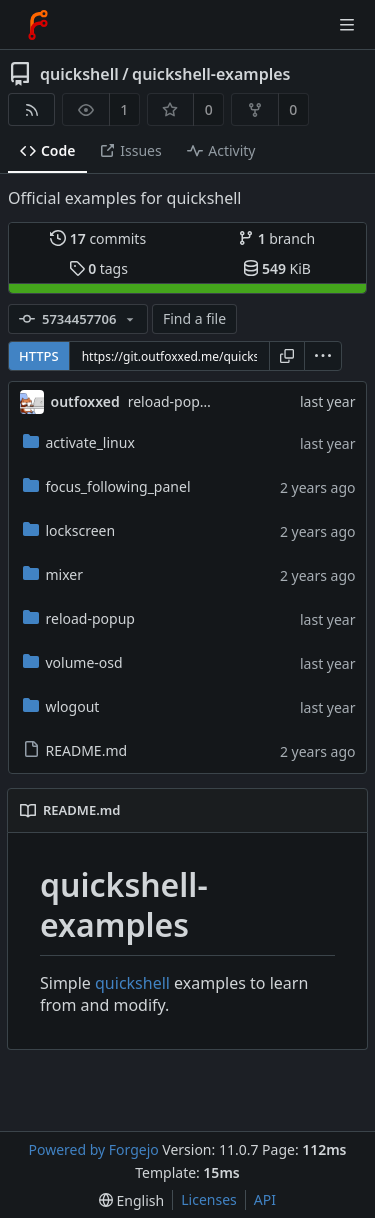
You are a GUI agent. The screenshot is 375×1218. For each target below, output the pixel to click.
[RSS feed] (31, 109)
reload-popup (79, 618)
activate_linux (79, 442)
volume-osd (73, 662)
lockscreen (69, 530)
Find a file (194, 318)
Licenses (209, 1199)
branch (276, 238)
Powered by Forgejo (93, 1149)
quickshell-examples (211, 74)
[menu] (323, 356)
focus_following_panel (107, 486)
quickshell (79, 74)
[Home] (38, 25)
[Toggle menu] (347, 25)
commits (98, 238)
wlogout (61, 706)
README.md (75, 750)
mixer (53, 574)
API (265, 1199)
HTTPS (39, 356)
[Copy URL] (287, 356)
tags (98, 268)
